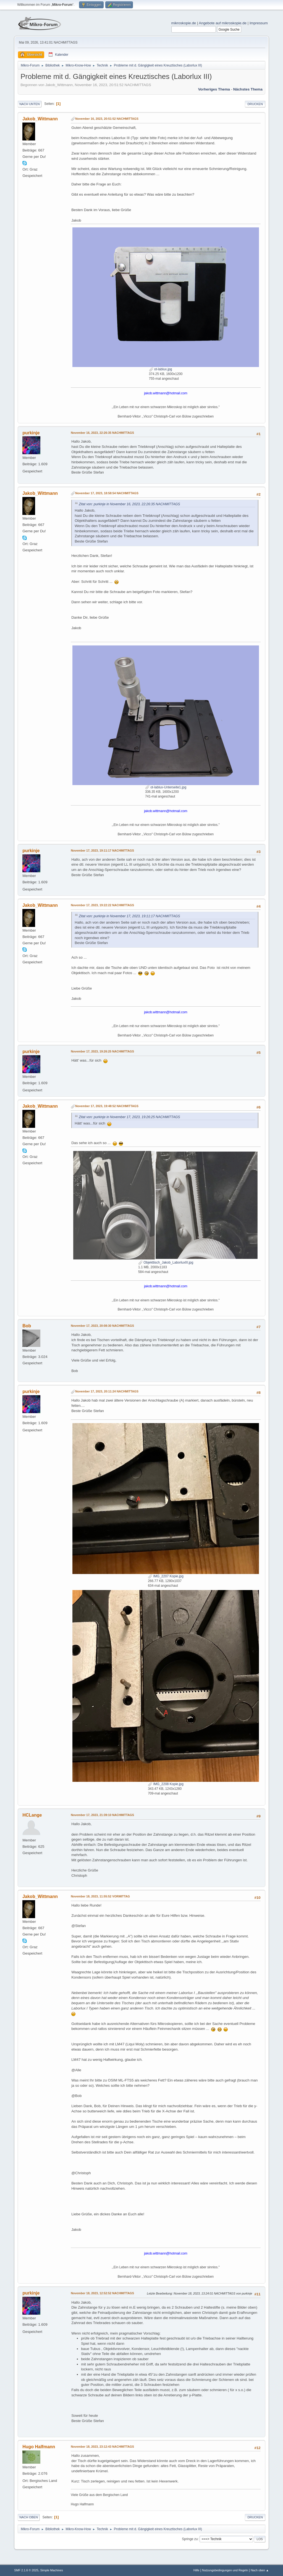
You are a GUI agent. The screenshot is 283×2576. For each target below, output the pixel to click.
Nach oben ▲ (260, 2570)
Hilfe (196, 2570)
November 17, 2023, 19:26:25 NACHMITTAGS (102, 1051)
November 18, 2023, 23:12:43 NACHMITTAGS (102, 2446)
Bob (26, 1325)
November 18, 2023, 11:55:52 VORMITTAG (100, 1896)
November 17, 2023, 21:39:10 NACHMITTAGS (102, 1815)
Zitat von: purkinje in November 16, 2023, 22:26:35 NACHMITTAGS (129, 504)
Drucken (255, 104)
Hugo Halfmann (38, 2446)
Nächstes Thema (248, 89)
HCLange (32, 1815)
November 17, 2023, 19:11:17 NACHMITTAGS (102, 850)
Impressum (259, 23)
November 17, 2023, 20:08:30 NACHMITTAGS (102, 1325)
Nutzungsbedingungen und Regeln (225, 2570)
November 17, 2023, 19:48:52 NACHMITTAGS (106, 1106)
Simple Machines (51, 2570)
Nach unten (29, 104)
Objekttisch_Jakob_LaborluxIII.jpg (165, 1262)
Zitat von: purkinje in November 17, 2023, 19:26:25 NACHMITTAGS (129, 1117)
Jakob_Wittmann (40, 118)
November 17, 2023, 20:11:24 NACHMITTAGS (106, 1391)
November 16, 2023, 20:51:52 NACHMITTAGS (106, 118)
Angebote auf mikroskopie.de (223, 23)
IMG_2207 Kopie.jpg (166, 1576)
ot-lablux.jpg (160, 369)
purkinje (31, 432)
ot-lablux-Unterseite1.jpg (165, 787)
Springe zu (190, 2539)
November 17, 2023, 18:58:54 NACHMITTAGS (106, 493)
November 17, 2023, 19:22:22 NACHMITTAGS (102, 905)
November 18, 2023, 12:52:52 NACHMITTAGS (102, 2293)
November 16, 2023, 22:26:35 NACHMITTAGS (102, 432)
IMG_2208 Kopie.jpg (166, 1784)
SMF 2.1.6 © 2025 (26, 2570)
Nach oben (28, 2517)
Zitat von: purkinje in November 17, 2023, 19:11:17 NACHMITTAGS (129, 916)
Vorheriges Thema (214, 89)
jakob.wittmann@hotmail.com (165, 393)
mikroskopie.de (183, 23)
